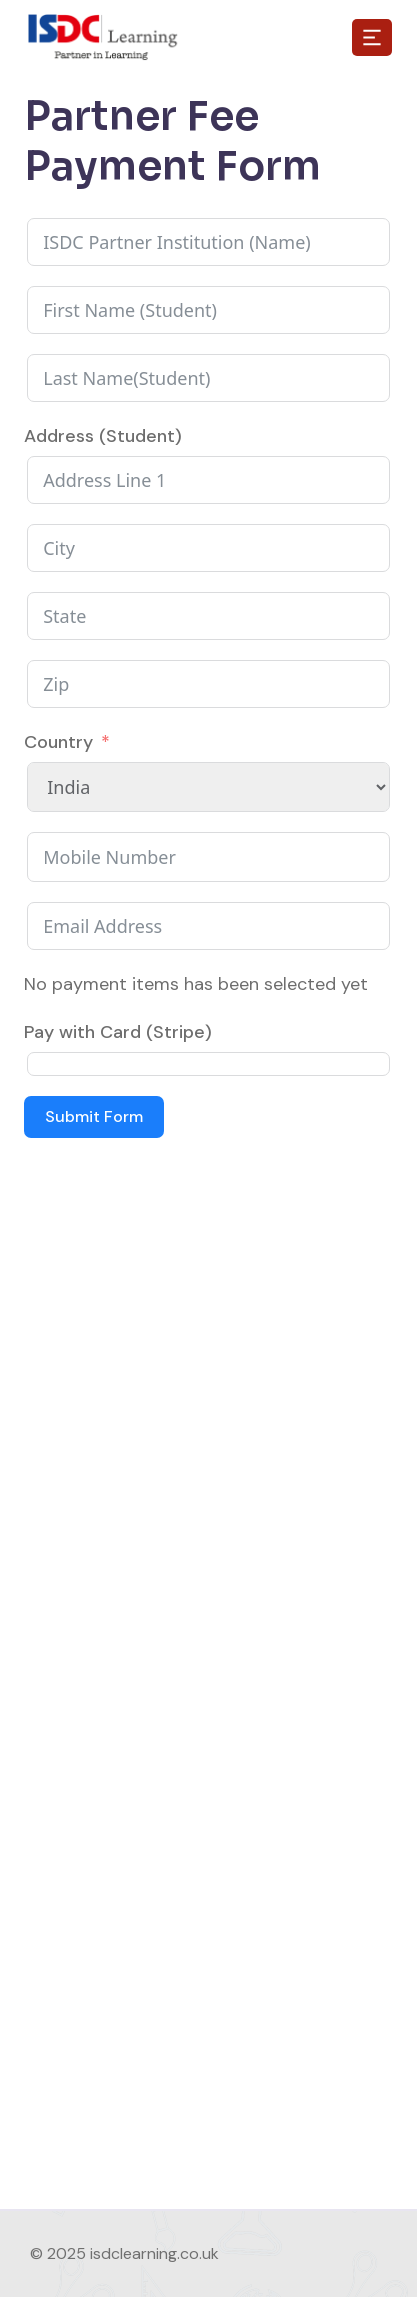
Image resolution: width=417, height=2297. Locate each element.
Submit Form (94, 1116)
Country (58, 742)
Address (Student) (103, 436)
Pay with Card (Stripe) (118, 1032)
